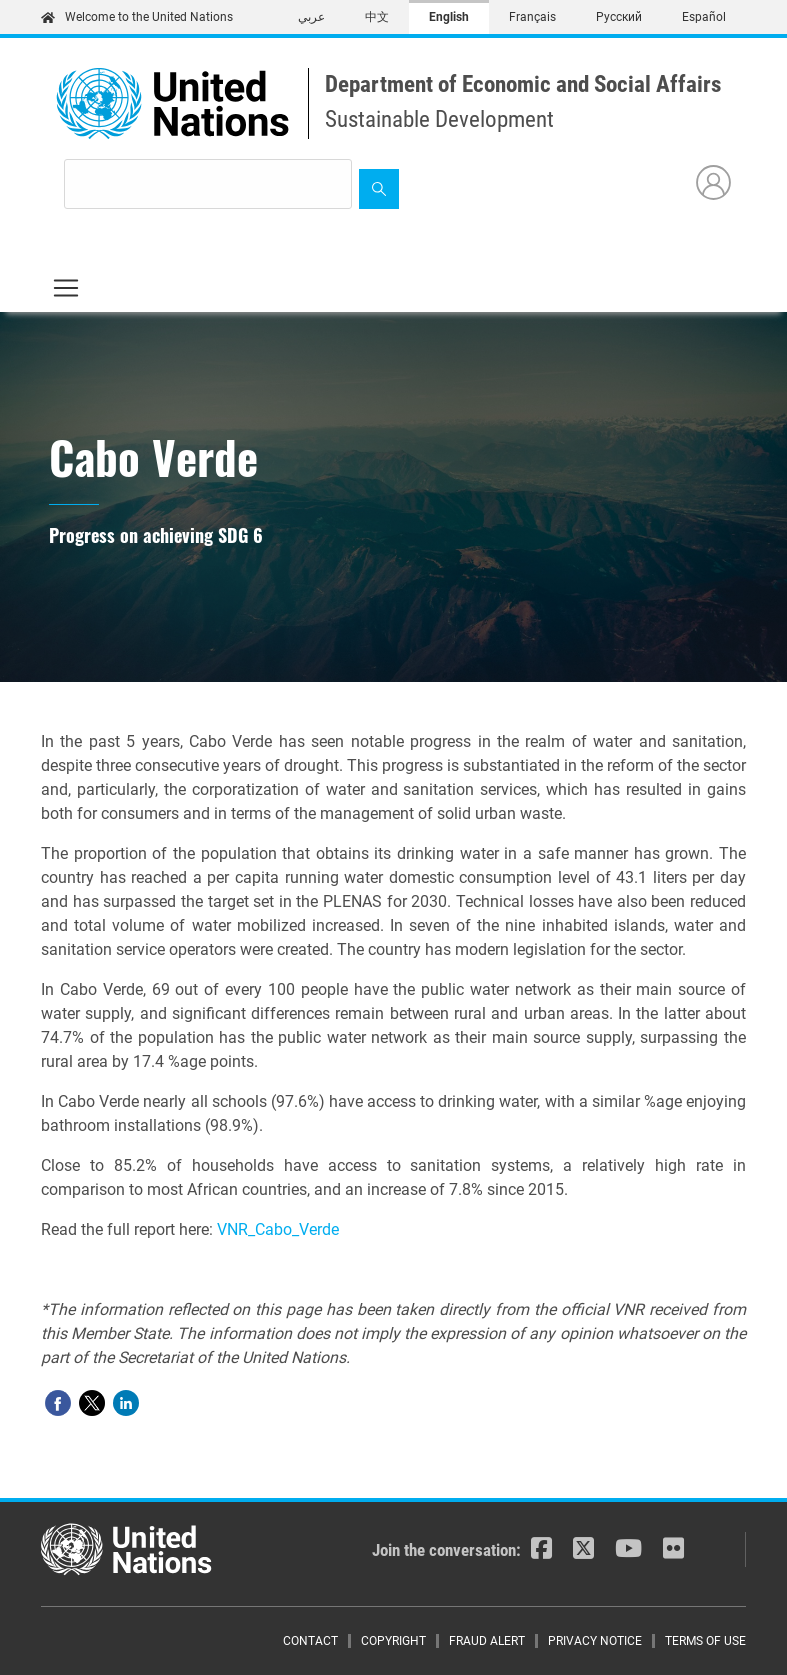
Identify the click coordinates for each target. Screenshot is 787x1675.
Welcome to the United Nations (137, 17)
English (449, 17)
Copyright (393, 1641)
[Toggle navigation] (66, 288)
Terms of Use (705, 1641)
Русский (619, 17)
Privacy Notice (595, 1641)
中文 (377, 17)
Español (704, 17)
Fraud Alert (487, 1641)
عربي (311, 17)
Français (532, 17)
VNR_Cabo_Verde (278, 1229)
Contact (310, 1641)
